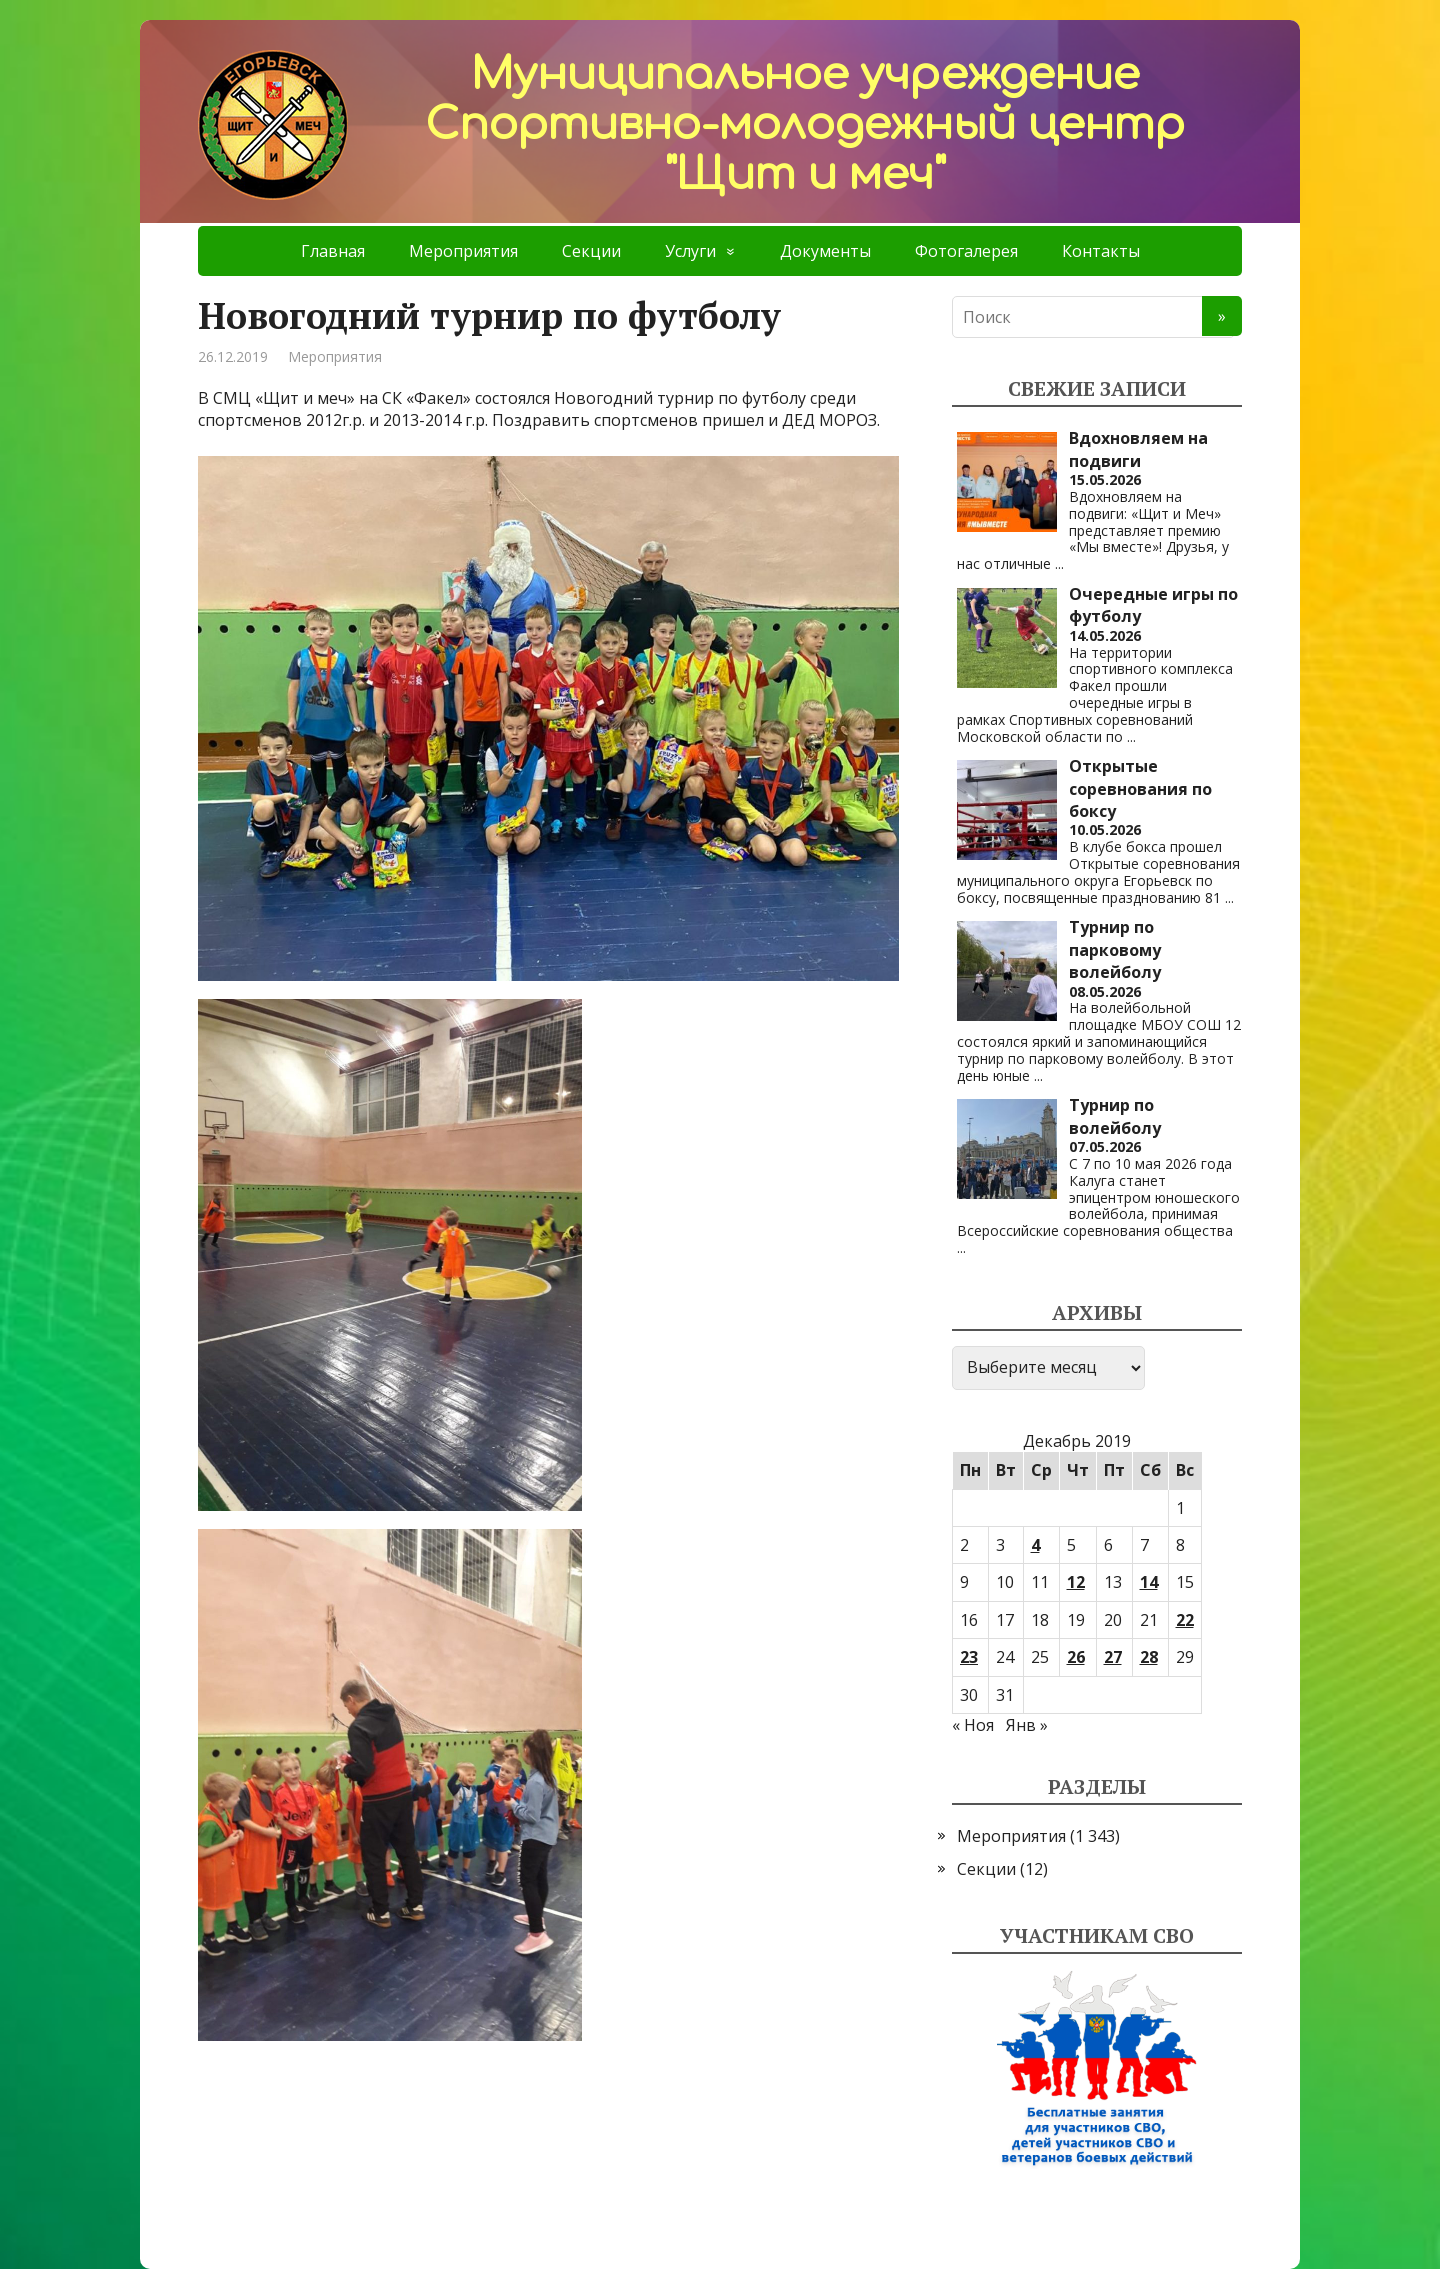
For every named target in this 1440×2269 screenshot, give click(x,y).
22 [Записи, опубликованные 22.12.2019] (1185, 1620)
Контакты (1101, 251)
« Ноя (973, 1725)
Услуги (690, 251)
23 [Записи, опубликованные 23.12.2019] (969, 1657)
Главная (333, 251)
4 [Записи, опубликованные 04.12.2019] (1035, 1545)
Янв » (1027, 1725)
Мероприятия (463, 251)
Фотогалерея (966, 251)
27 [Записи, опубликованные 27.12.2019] (1113, 1657)
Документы (825, 251)
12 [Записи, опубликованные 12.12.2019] (1076, 1582)
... (1059, 563)
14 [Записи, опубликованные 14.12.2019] (1149, 1582)
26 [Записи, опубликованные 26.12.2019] (1076, 1657)
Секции (591, 251)
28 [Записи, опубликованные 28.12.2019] (1149, 1657)
